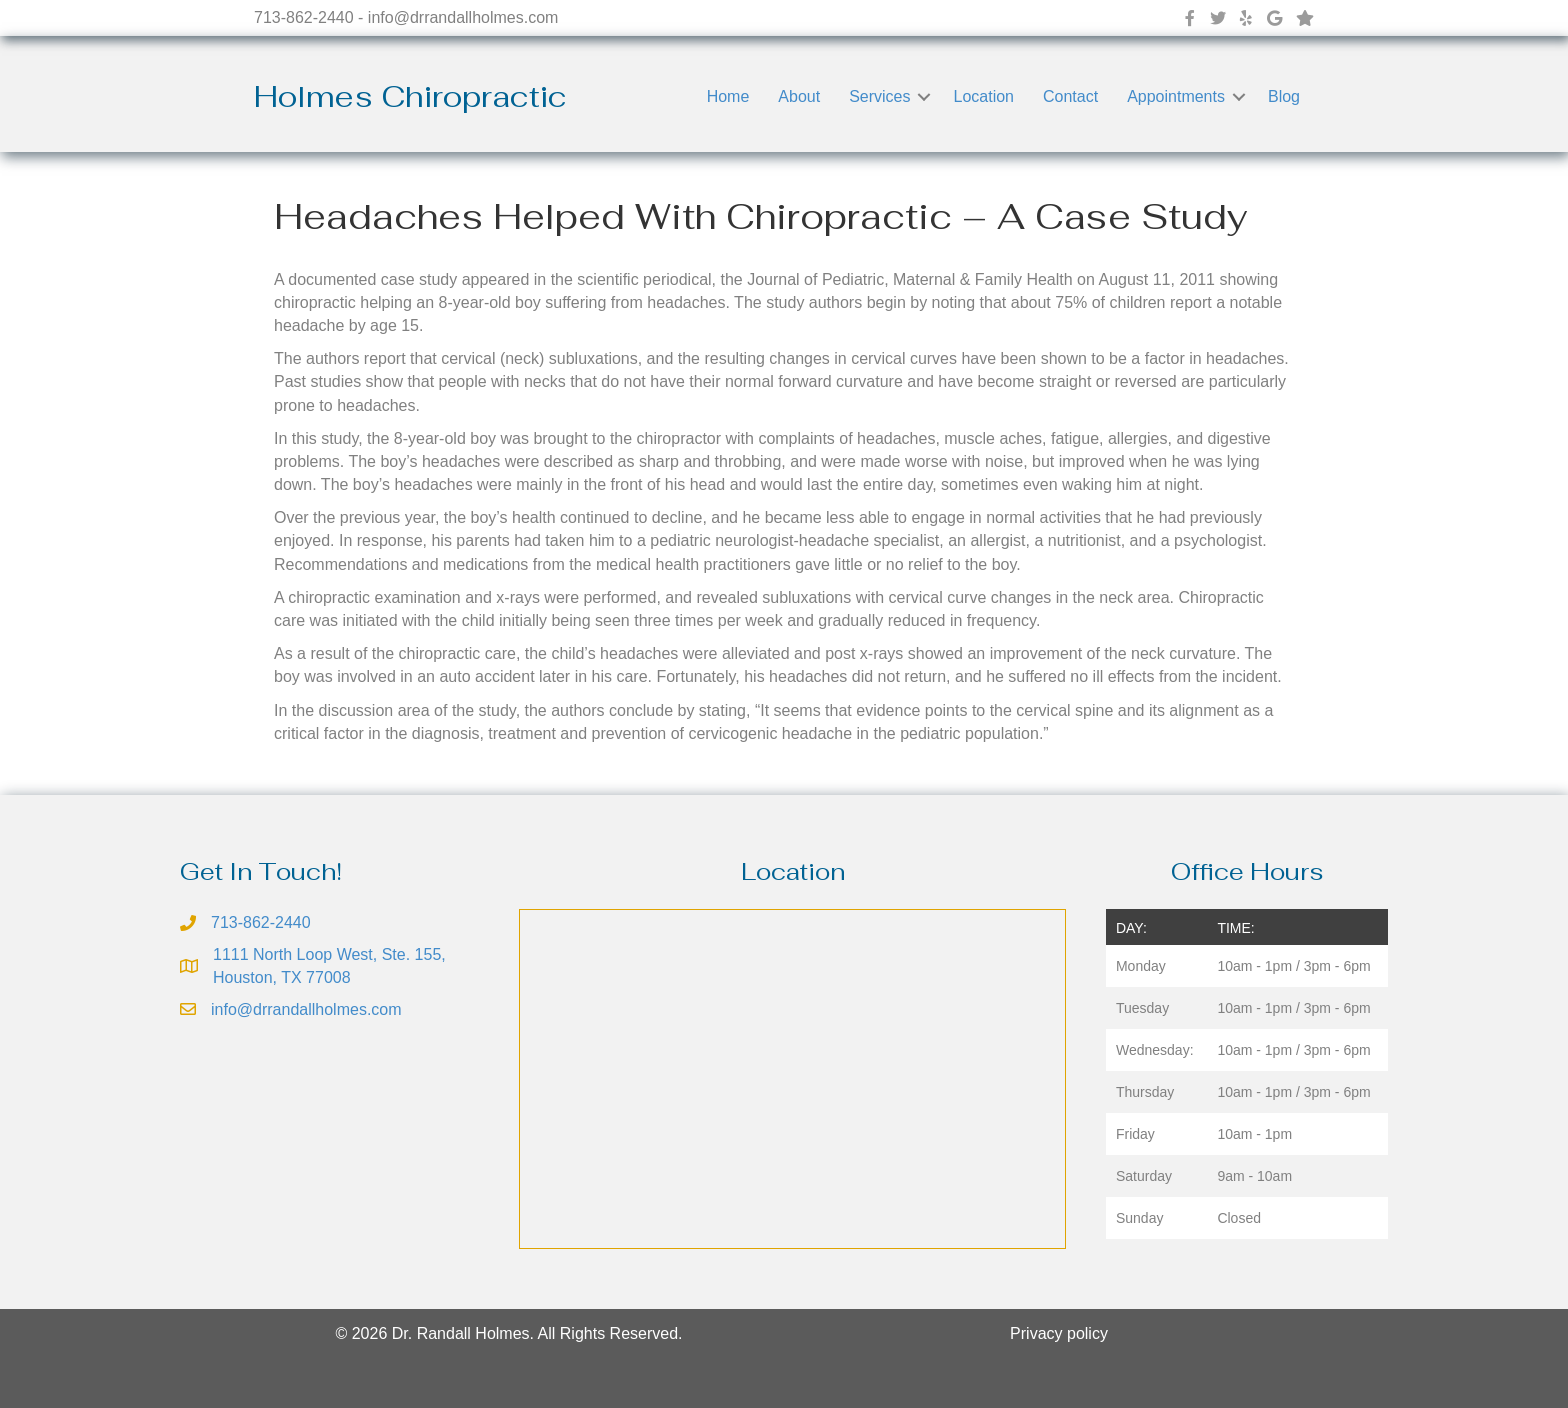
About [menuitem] (799, 96)
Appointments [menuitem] (1176, 96)
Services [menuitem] (879, 96)
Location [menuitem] (983, 96)
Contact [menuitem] (1070, 96)
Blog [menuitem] (1284, 96)
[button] (924, 96)
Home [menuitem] (728, 96)
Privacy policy (1059, 1333)
